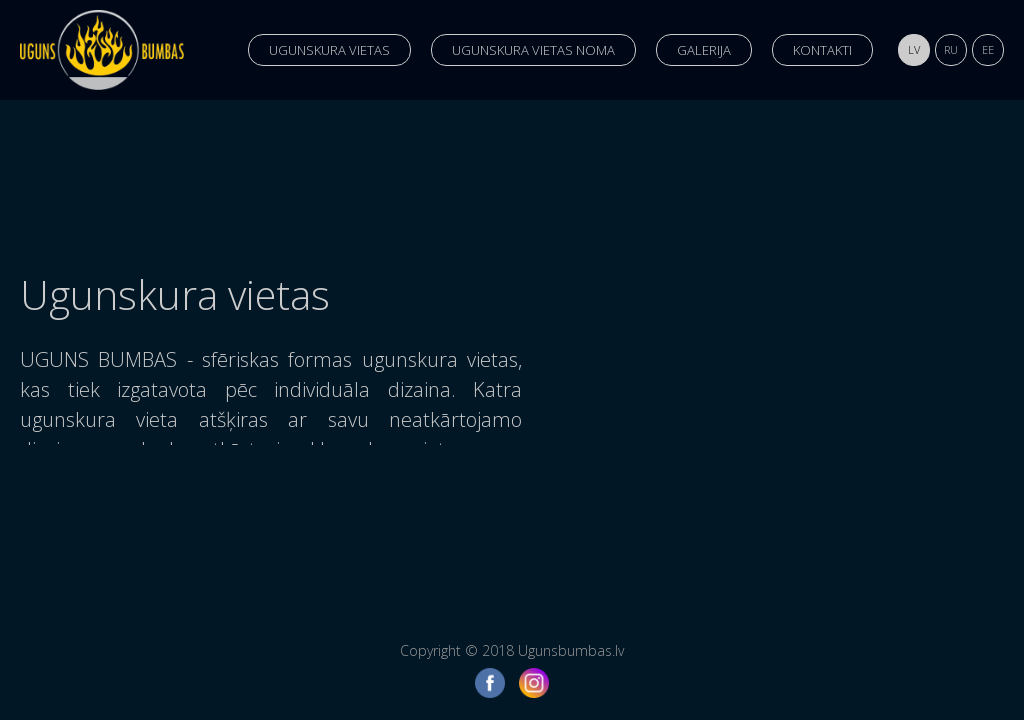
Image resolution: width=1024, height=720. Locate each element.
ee (988, 49)
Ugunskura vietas (329, 50)
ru (951, 49)
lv (914, 49)
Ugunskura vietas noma (533, 50)
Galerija (704, 50)
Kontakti (822, 50)
